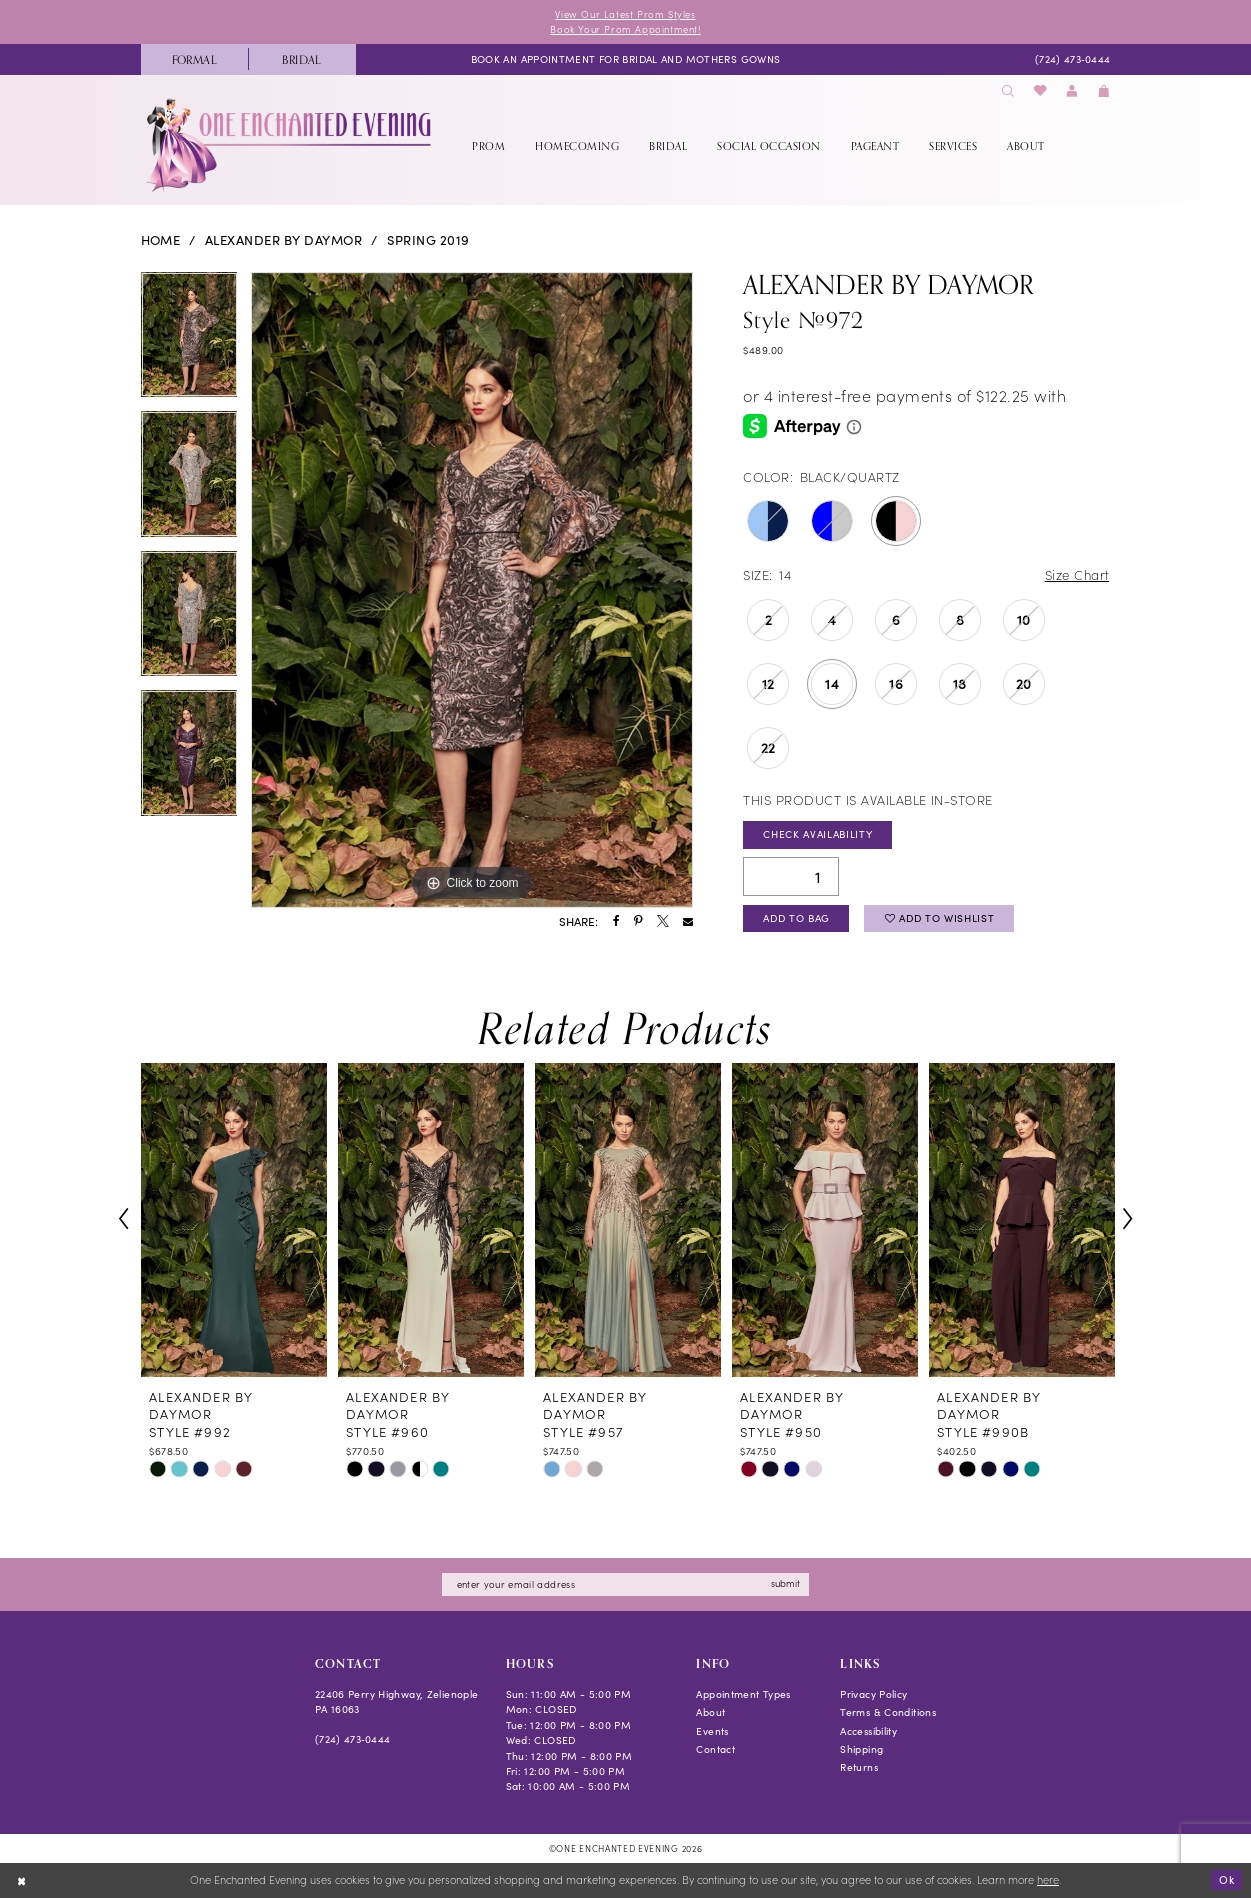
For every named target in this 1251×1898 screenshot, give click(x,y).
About (710, 1712)
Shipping (861, 1749)
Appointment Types (743, 1694)
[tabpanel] (189, 342)
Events (712, 1731)
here (1048, 1879)
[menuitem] (195, 59)
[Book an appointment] (626, 59)
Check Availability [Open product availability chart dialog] (817, 834)
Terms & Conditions (888, 1712)
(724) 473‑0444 (353, 1739)
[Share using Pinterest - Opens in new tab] (638, 922)
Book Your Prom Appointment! (625, 29)
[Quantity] (791, 876)
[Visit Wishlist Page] (1040, 91)
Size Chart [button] (1077, 574)
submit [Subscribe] (785, 1583)
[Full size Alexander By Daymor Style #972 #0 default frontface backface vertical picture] (472, 590)
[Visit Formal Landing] (195, 59)
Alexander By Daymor (283, 240)
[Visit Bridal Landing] (302, 59)
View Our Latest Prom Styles (625, 14)
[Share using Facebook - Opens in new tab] (616, 922)
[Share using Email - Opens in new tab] (688, 922)
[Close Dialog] (21, 1880)
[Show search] (1008, 91)
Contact (715, 1749)
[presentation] (234, 1219)
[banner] (290, 145)
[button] (1072, 91)
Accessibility (868, 1731)
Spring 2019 (428, 240)
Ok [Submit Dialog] (1226, 1879)
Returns (859, 1767)
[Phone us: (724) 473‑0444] (1072, 59)
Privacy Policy (873, 1694)
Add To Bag (796, 918)
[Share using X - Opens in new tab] (663, 922)
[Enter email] (625, 1584)
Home (161, 240)
